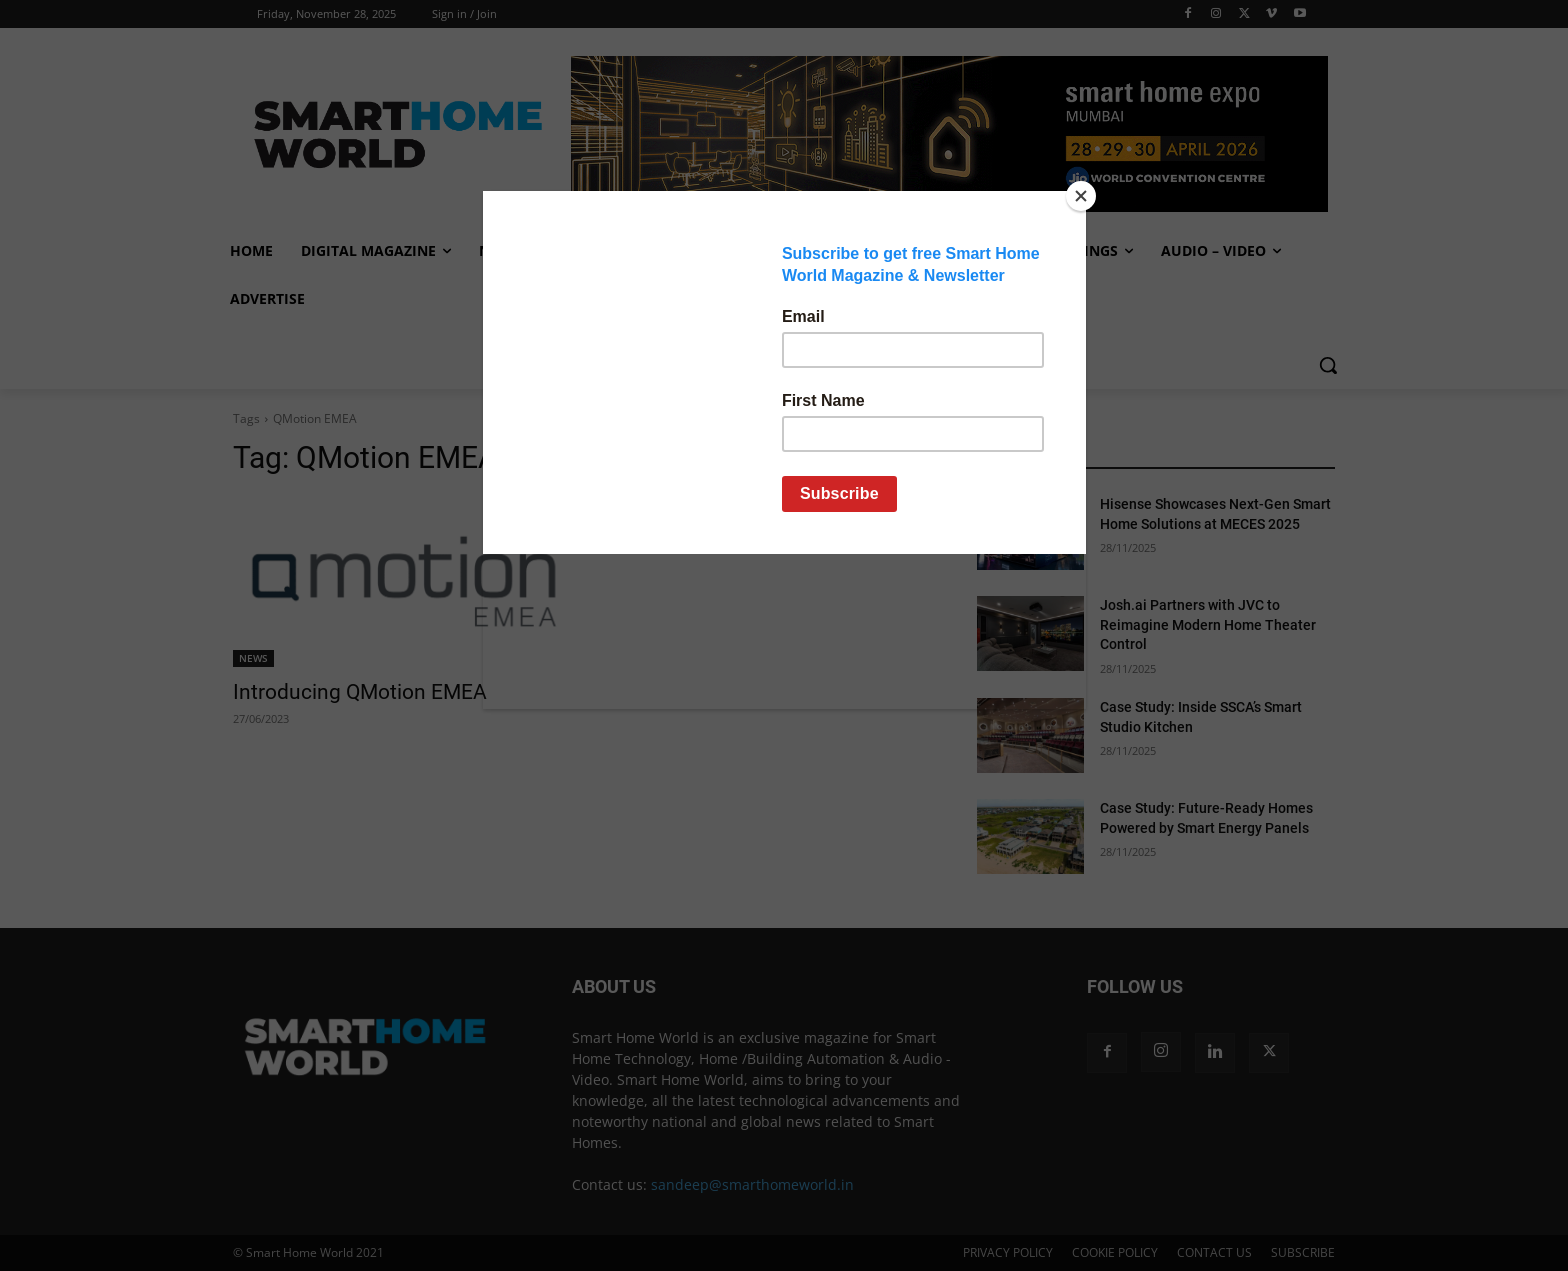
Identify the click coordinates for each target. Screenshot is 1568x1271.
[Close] (1081, 196)
